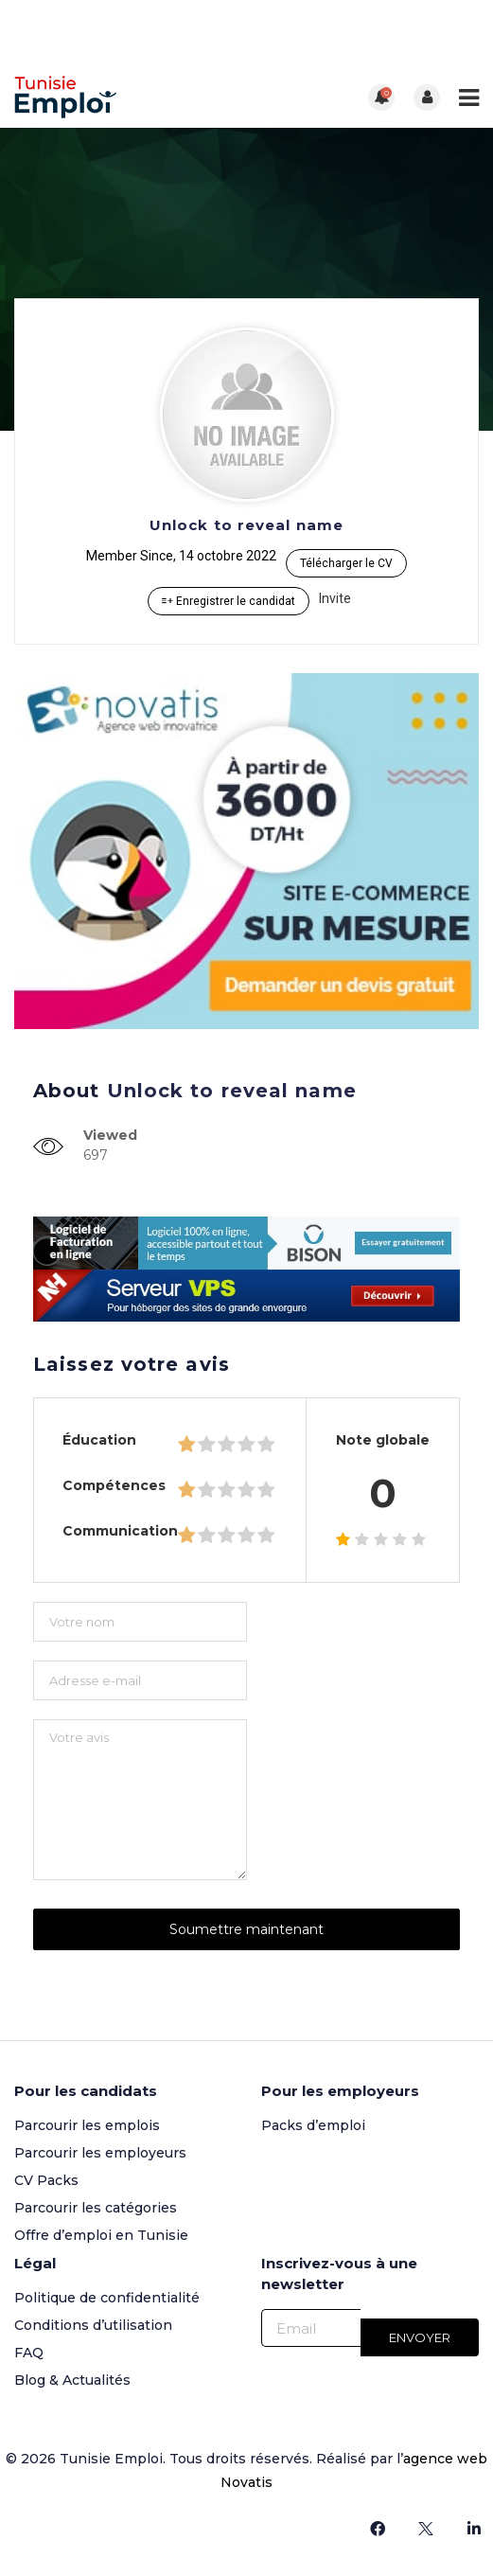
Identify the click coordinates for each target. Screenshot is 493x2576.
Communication (120, 1530)
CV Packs (46, 2180)
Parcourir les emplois (87, 2125)
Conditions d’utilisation (93, 2325)
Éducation (99, 1439)
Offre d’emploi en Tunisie (101, 2235)
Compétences (114, 1485)
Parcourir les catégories (95, 2207)
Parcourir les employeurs (100, 2152)
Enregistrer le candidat (228, 601)
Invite (335, 598)
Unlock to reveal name (246, 525)
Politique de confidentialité (107, 2297)
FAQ (29, 2352)
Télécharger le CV (346, 563)
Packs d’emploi (313, 2125)
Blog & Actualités (72, 2380)
